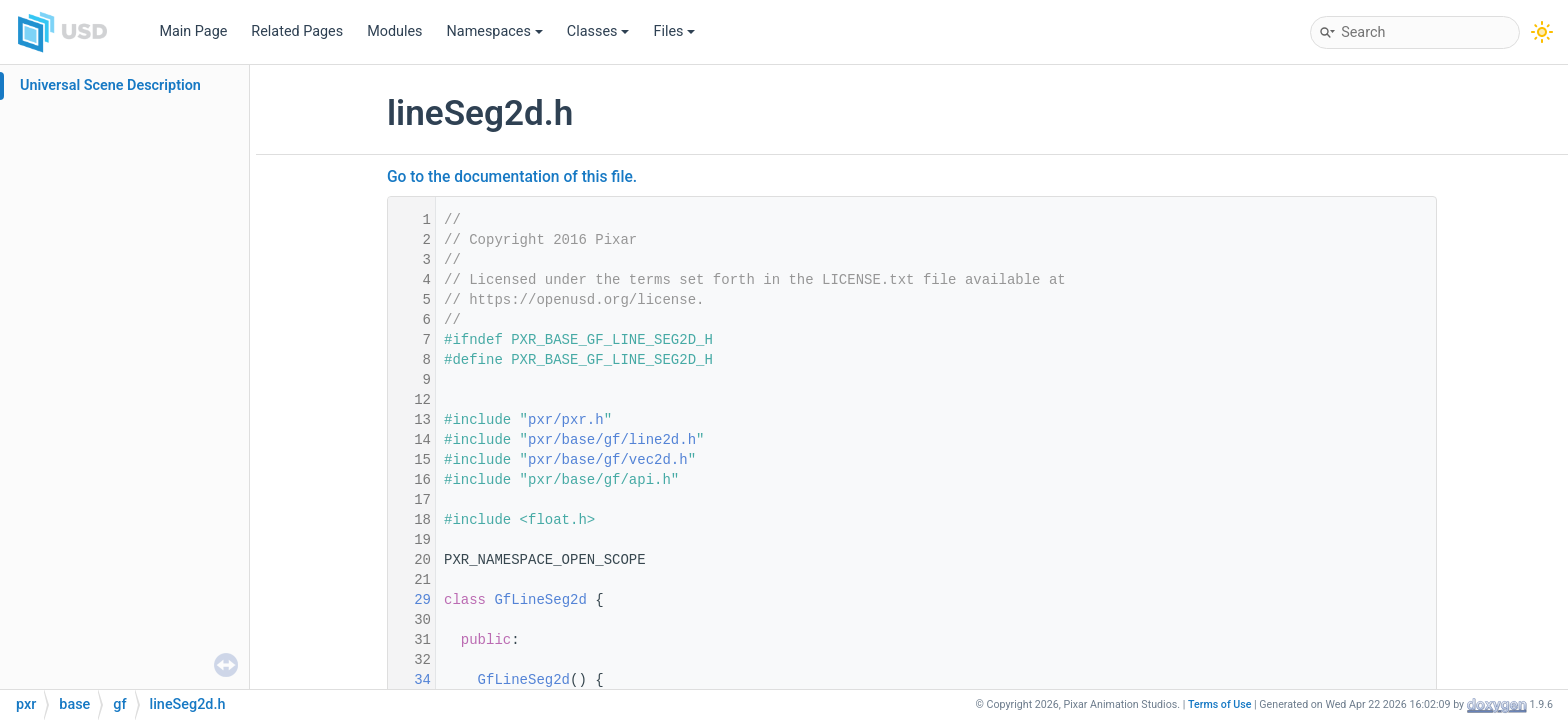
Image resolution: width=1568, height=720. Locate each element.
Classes (598, 31)
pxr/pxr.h (566, 420)
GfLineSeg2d (540, 600)
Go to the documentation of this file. (512, 177)
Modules (394, 31)
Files (674, 31)
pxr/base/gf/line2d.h (612, 440)
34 (410, 680)
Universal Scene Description (110, 85)
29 (410, 600)
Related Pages (297, 31)
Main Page (193, 31)
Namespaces (495, 31)
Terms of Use (1220, 704)
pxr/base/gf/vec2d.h (608, 460)
